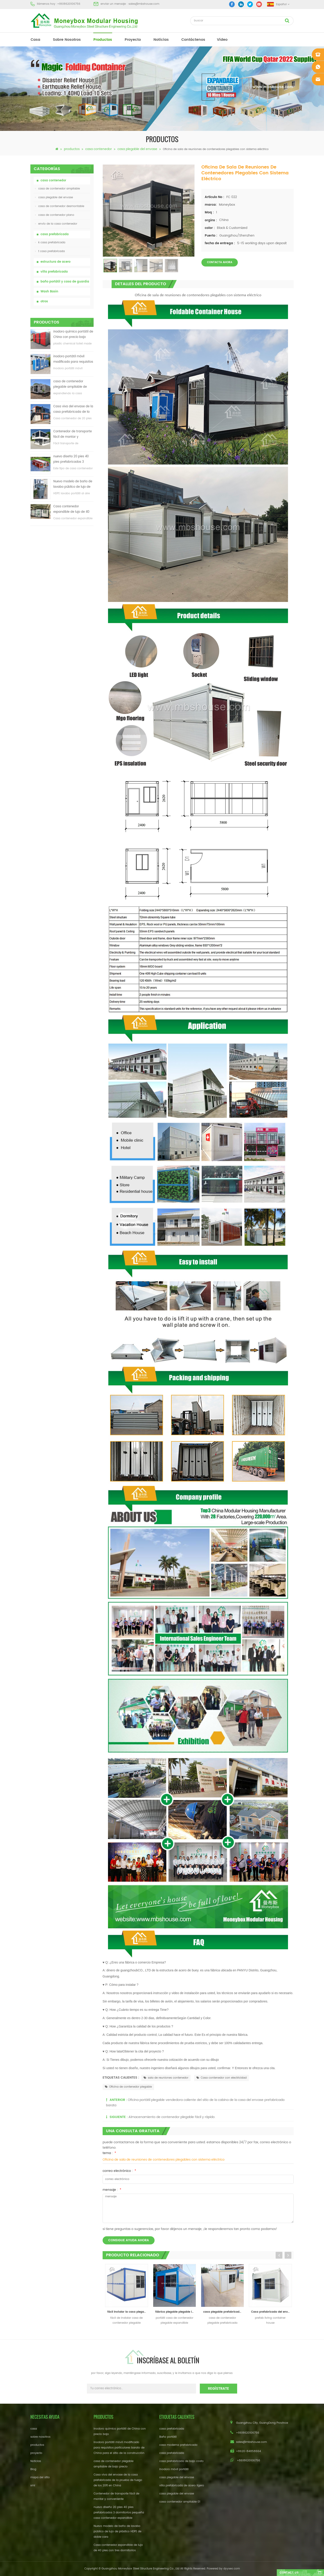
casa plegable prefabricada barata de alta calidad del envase (223, 2312)
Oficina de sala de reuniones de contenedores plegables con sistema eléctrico (164, 2159)
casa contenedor (98, 149)
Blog (33, 2469)
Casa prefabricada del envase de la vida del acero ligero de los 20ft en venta (271, 2312)
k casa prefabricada (50, 242)
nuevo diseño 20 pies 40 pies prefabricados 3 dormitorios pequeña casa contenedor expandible (72, 459)
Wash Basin (49, 291)
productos (102, 40)
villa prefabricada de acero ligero (181, 2485)
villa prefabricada (54, 271)
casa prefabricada (54, 234)
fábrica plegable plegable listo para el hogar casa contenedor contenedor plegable (175, 2312)
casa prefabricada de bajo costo (181, 2461)
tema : (109, 2153)
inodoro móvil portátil (174, 2469)
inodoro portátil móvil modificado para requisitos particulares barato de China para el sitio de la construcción (73, 359)
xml (32, 2485)
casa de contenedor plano (54, 215)
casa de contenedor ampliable (57, 189)
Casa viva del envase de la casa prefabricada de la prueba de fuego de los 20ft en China (73, 409)
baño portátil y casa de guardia (64, 281)
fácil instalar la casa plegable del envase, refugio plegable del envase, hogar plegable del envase (127, 2312)
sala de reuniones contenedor (166, 2078)
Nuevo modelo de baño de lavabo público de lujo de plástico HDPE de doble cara (72, 484)
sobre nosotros (67, 40)
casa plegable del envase (137, 149)
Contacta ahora (219, 262)
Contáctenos (193, 40)
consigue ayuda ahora (128, 2240)
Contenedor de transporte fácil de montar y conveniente (72, 434)
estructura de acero (55, 262)
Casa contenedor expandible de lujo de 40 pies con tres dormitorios (71, 509)
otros (44, 301)
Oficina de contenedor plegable (128, 2087)
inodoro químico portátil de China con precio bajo (73, 334)
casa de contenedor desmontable (59, 206)
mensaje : (112, 2189)
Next (288, 2255)
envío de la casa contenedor (56, 224)
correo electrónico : (119, 2170)
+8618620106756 (68, 4)
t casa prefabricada (50, 251)
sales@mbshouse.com (143, 4)
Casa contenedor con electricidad (221, 2078)
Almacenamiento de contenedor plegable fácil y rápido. (171, 2117)
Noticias (161, 40)
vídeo (222, 40)
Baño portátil (168, 2437)
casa (35, 40)
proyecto (133, 40)
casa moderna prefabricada (178, 2445)
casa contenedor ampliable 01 (179, 2502)
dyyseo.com (231, 2569)
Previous (279, 2255)
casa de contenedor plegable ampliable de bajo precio (70, 384)
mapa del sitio (40, 2477)
